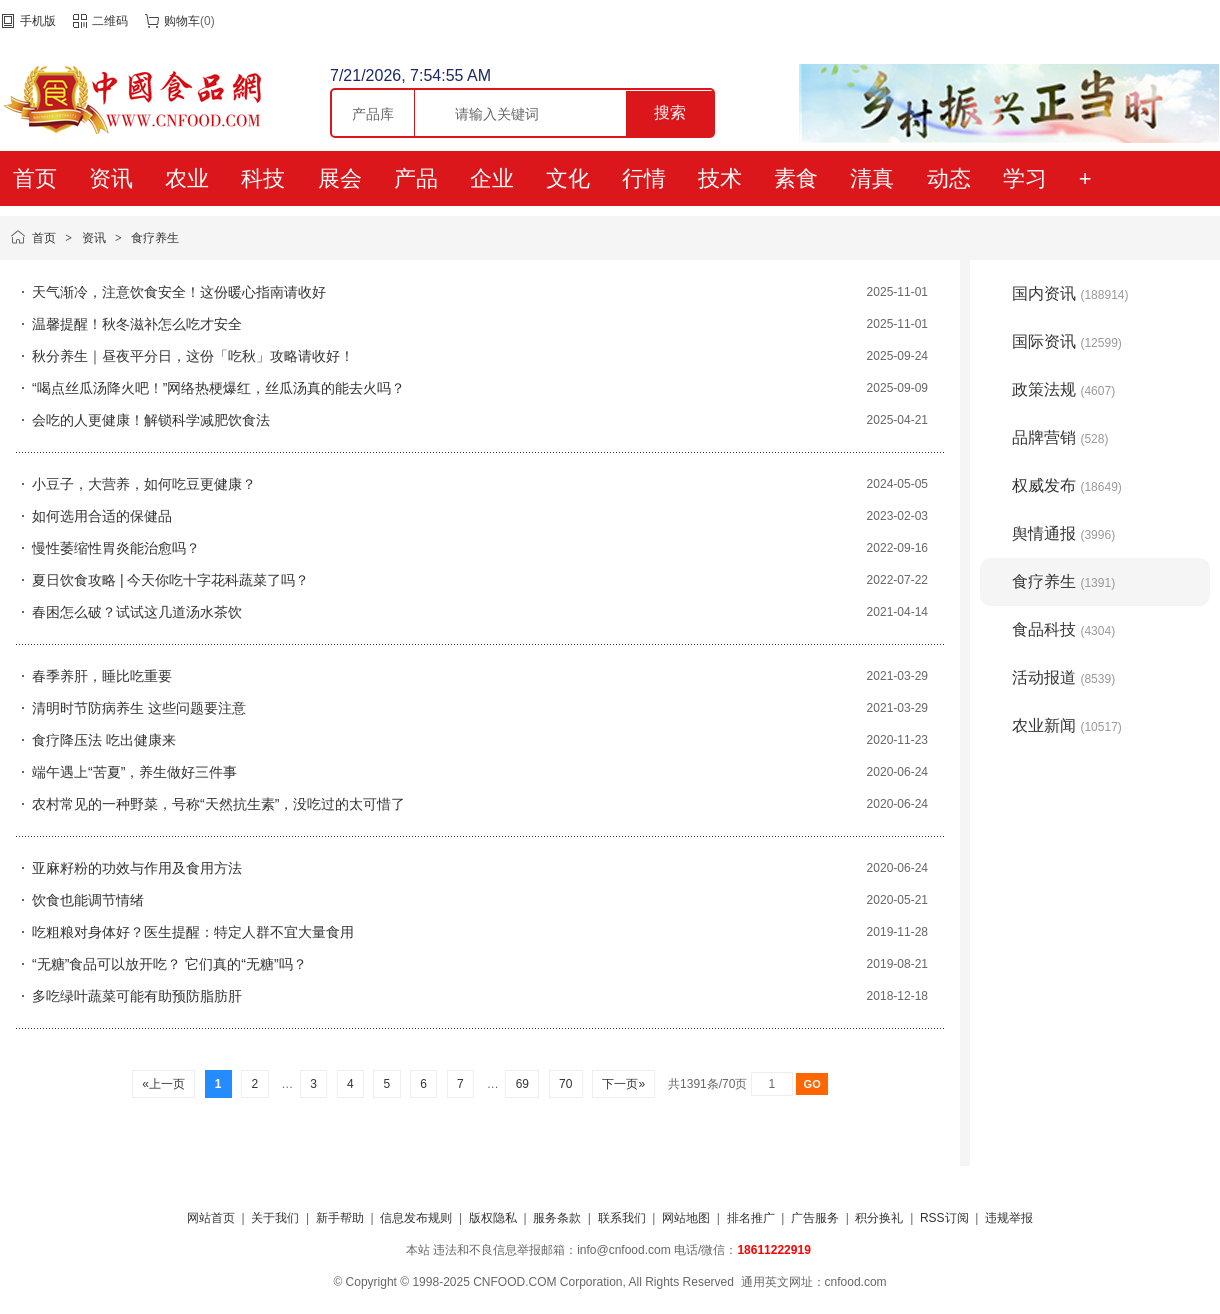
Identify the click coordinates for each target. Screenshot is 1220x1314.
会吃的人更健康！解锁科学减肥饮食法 (151, 420)
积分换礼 (879, 1218)
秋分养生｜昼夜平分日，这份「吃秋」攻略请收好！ (193, 356)
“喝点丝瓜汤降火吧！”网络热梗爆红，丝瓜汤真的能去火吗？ (218, 388)
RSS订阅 (944, 1218)
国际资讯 (1067, 341)
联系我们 (622, 1218)
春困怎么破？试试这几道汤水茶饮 (137, 612)
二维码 (110, 21)
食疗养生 (155, 238)
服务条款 (557, 1218)
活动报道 (1063, 677)
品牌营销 (1060, 437)
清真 (872, 178)
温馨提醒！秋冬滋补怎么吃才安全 (137, 324)
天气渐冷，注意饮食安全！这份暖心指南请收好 (179, 292)
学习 (1025, 178)
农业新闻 (1067, 725)
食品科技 (1063, 629)
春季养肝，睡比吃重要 (102, 676)
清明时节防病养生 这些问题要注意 (139, 708)
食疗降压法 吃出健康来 (104, 740)
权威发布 (1067, 485)
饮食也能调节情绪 (88, 900)
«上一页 (163, 1084)
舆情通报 (1063, 533)
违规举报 (1009, 1218)
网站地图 (686, 1218)
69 (522, 1084)
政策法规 (1063, 389)
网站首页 (211, 1218)
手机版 (38, 21)
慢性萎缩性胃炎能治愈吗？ (116, 548)
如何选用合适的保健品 (102, 516)
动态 (949, 178)
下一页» (623, 1084)
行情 (644, 178)
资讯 (111, 178)
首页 (35, 178)
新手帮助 (340, 1218)
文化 (568, 178)
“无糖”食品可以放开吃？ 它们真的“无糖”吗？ (169, 964)
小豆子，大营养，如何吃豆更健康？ (144, 484)
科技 (263, 178)
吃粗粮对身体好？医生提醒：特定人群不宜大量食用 (193, 932)
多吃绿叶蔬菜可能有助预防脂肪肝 (137, 996)
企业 (492, 178)
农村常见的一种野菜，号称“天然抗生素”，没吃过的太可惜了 (218, 804)
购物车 (182, 21)
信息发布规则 (416, 1218)
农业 (187, 178)
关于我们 (275, 1218)
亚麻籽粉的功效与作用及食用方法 (137, 868)
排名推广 (751, 1218)
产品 (416, 178)
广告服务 (815, 1218)
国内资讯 (1070, 293)
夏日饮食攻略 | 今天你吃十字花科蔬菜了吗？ (170, 580)
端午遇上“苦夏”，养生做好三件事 (134, 772)
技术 (720, 178)
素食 (796, 178)
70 (566, 1084)
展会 (340, 178)
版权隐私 (493, 1218)
